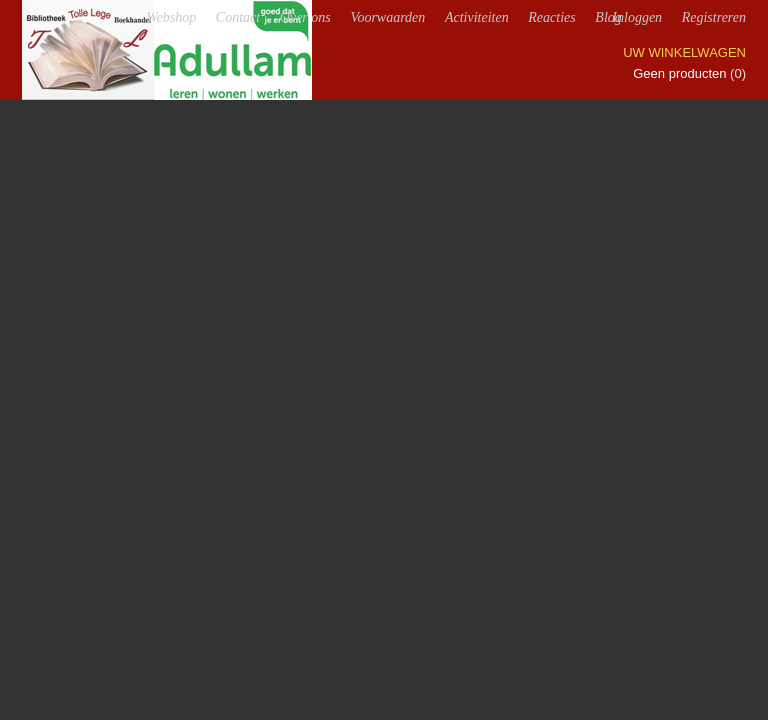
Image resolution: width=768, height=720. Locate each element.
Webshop (171, 17)
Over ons (305, 17)
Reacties (551, 17)
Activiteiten (477, 17)
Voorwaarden (387, 17)
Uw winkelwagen (684, 52)
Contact (238, 17)
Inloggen (637, 17)
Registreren (714, 17)
